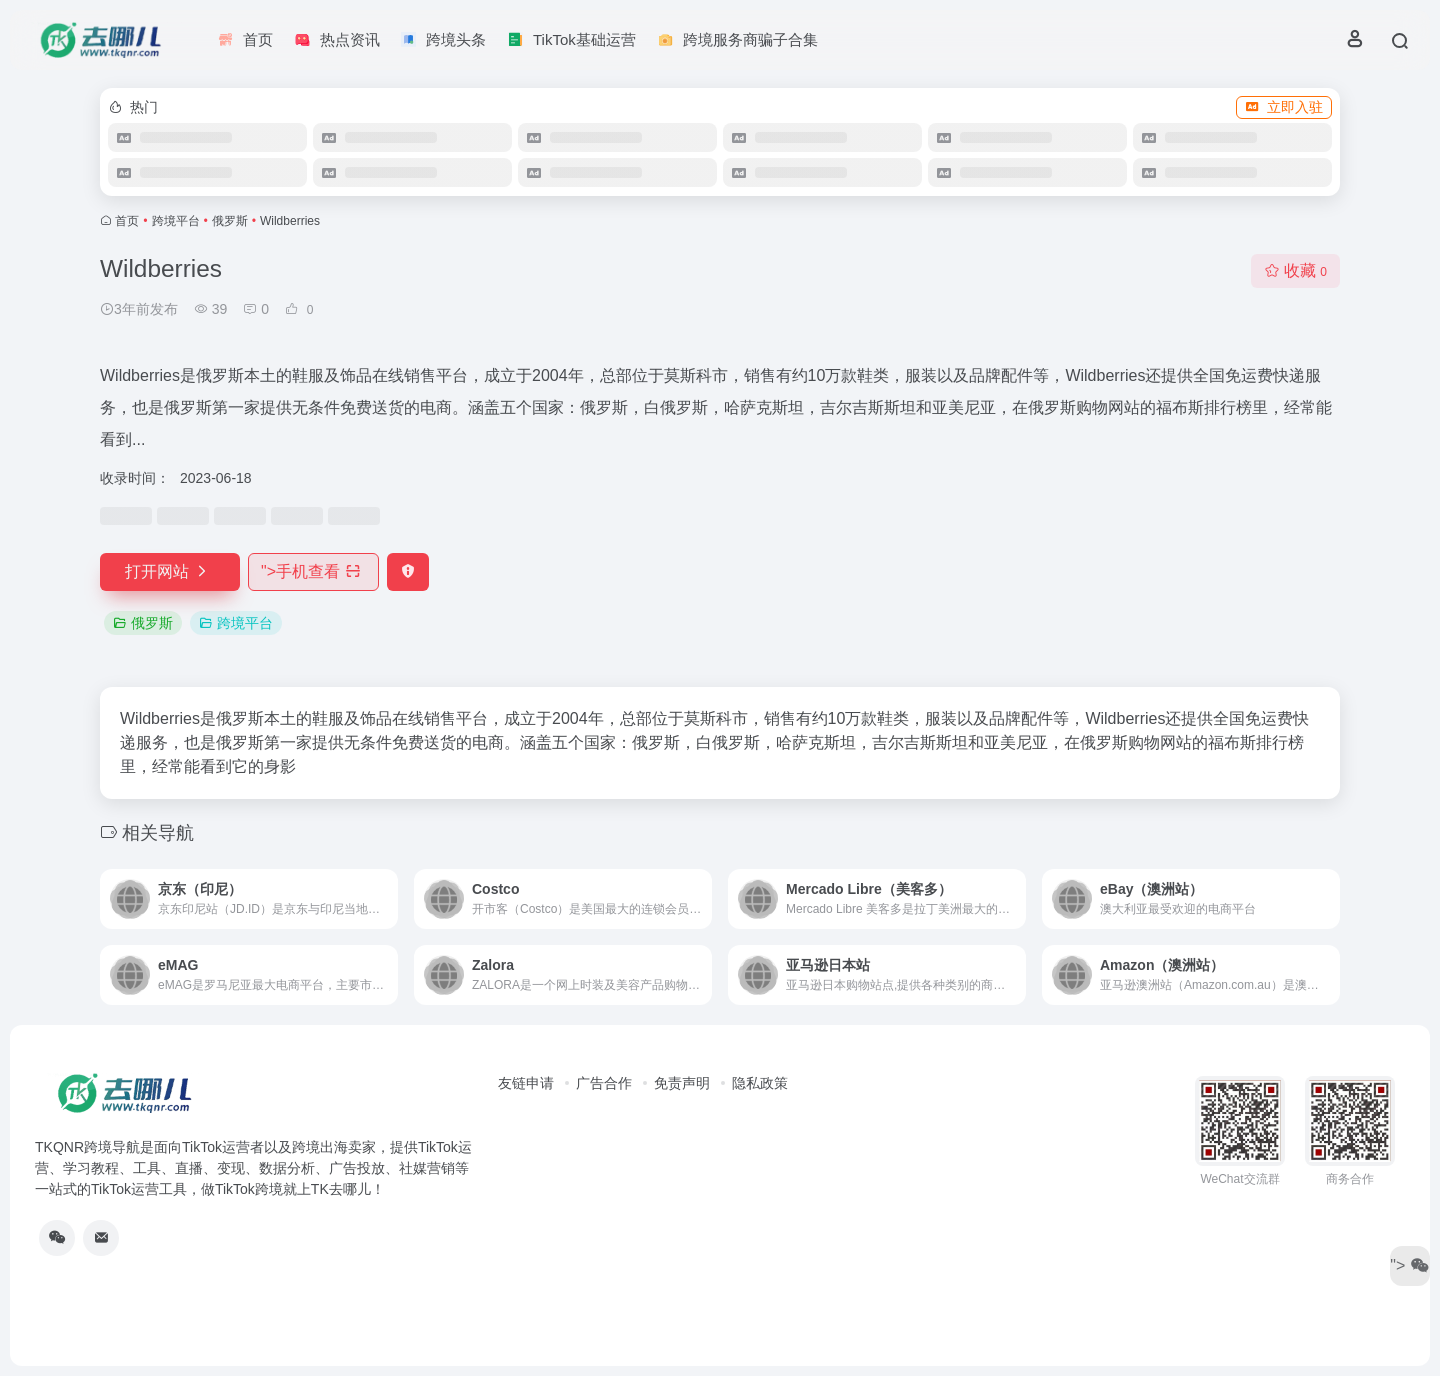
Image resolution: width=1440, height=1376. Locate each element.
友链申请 (526, 1083)
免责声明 (682, 1083)
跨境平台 (176, 221)
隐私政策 (760, 1083)
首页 (127, 221)
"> (313, 571)
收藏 (1295, 270)
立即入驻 (1284, 107)
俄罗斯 (230, 221)
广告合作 (604, 1083)
